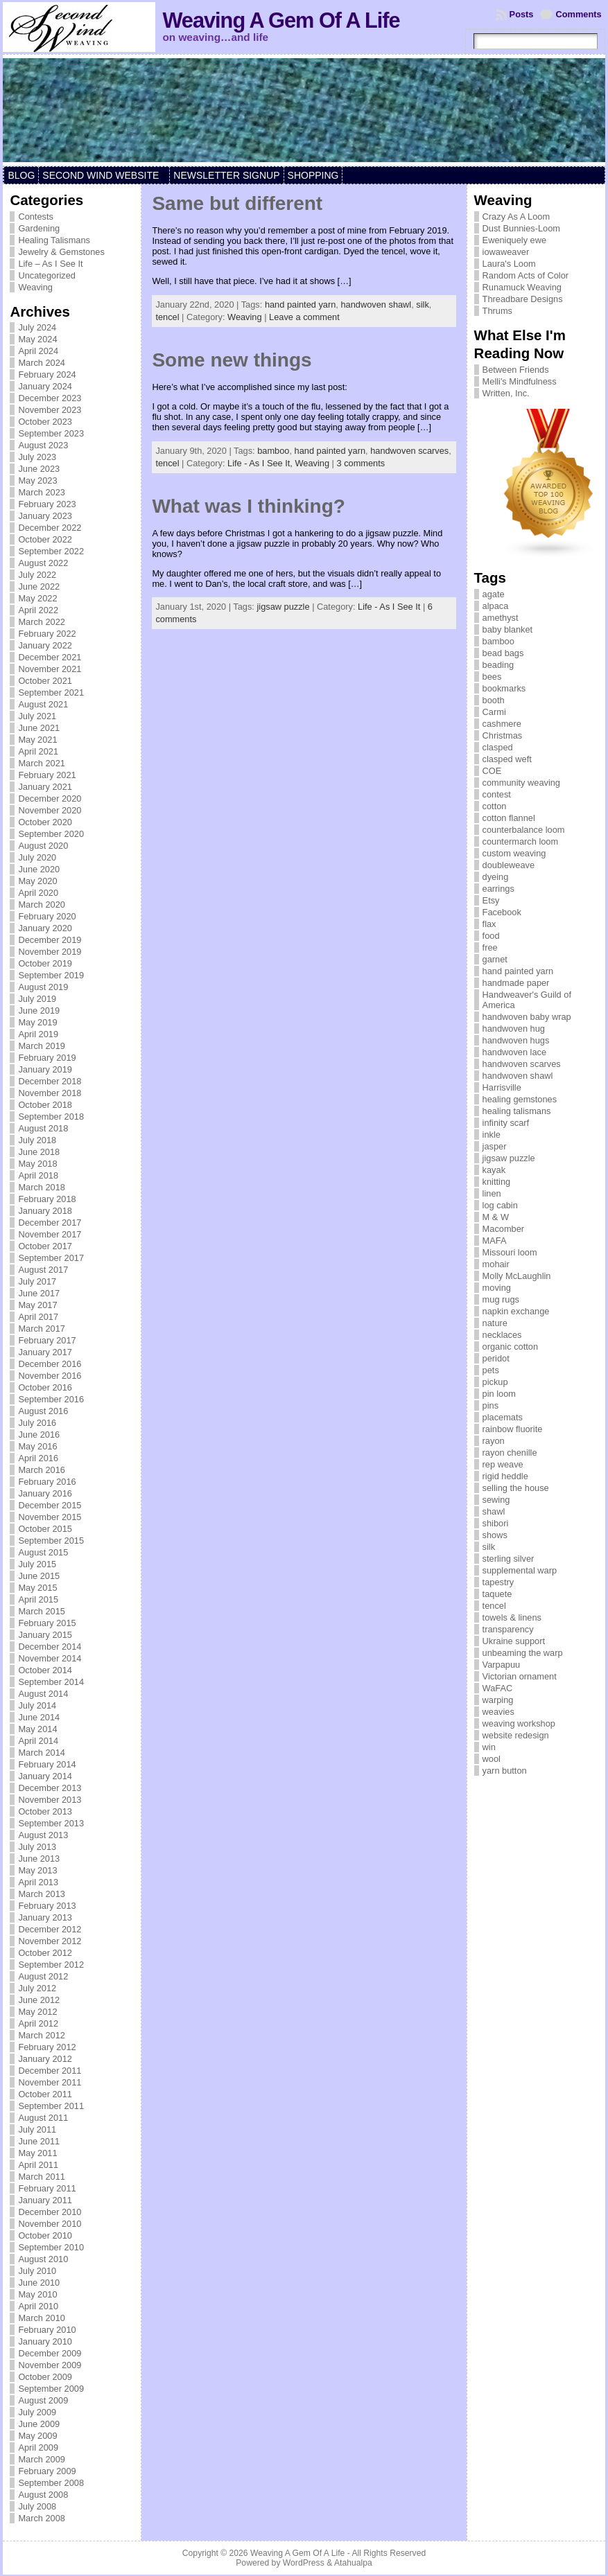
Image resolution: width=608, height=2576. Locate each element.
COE (492, 771)
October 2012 (45, 1953)
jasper (495, 1146)
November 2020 (49, 810)
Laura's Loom (509, 263)
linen (492, 1193)
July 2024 (37, 327)
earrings (498, 888)
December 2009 (49, 2353)
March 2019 (41, 1046)
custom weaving (514, 853)
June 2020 (39, 869)
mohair (496, 1264)
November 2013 (49, 1799)
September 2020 (51, 834)
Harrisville (502, 1087)
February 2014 (47, 1764)
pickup (495, 1382)
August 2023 (43, 445)
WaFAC (498, 1688)
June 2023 (39, 469)
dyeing (496, 877)
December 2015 (49, 1505)
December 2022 (49, 527)
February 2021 (47, 775)
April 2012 (38, 2023)
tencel (167, 317)
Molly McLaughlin (517, 1276)
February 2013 (47, 1905)
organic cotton (510, 1346)
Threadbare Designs (523, 299)
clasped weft (507, 759)
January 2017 (45, 1352)
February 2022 (47, 633)
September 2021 (51, 692)
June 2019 (39, 1010)
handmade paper (516, 983)
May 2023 (37, 480)
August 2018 (43, 1128)
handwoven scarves (409, 450)
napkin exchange (516, 1311)
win (489, 1747)
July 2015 (37, 1564)
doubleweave (509, 865)
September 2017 (51, 1258)
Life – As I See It (50, 263)
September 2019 (51, 975)
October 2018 (45, 1105)
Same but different (237, 203)
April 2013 (38, 1882)
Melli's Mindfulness (520, 381)
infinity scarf (506, 1123)
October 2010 (45, 2235)
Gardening (39, 228)
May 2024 (37, 339)
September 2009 (51, 2388)
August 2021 (43, 704)
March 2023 (41, 492)
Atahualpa (353, 2563)
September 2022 (51, 551)
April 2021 (38, 751)
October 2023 (45, 421)
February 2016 (47, 1481)
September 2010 (51, 2247)
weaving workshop (519, 1723)
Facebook (502, 912)
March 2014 (41, 1752)
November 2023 (49, 410)
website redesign (516, 1735)
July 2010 (37, 2271)
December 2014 (49, 1646)
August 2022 (43, 563)
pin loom (499, 1393)
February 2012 (47, 2047)
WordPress (303, 2563)
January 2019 (45, 1069)
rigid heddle (505, 1476)
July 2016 (37, 1423)
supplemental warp (520, 1570)
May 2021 (37, 739)
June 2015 (39, 1576)
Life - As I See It (389, 606)
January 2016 (45, 1493)
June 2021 (39, 728)
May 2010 (37, 2294)
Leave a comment (304, 317)
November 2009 (49, 2365)
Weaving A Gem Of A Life (280, 20)
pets (491, 1370)
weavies (498, 1711)
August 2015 (43, 1552)
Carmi (494, 712)
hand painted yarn (300, 304)
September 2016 (51, 1399)
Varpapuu (502, 1664)
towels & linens (512, 1617)
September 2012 (51, 1964)
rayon (494, 1441)
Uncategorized (47, 275)
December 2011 (49, 2070)
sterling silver (509, 1558)
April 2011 (38, 2165)
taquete (497, 1594)
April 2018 (38, 1175)
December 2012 (49, 1929)
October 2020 (45, 822)
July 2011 (37, 2129)
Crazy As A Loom (516, 216)
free (490, 947)
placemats (503, 1417)
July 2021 (37, 716)
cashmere (502, 723)
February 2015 (47, 1623)
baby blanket (508, 629)
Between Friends (516, 369)
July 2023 (37, 457)
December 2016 (49, 1364)
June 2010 (39, 2282)
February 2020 (47, 916)
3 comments (360, 463)
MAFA (495, 1240)
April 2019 (38, 1034)
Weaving (35, 287)
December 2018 (49, 1081)
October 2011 (45, 2094)
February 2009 (47, 2471)
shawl (494, 1511)
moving (497, 1287)
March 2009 (41, 2459)
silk (422, 304)
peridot (496, 1358)
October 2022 (45, 539)
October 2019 (45, 963)
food (491, 935)
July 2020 (37, 857)
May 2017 (37, 1305)
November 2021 (49, 669)
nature (495, 1323)
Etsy (491, 900)
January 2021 (45, 787)
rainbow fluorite (513, 1429)
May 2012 (37, 2011)
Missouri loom (510, 1252)
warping (498, 1700)
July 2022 (37, 575)
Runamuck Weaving (522, 287)
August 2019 (43, 987)
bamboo (273, 450)
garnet (495, 959)
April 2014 (38, 1741)
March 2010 (41, 2318)
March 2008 (41, 2518)
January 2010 (45, 2341)
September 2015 (51, 1540)
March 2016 (41, 1470)
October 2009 (45, 2377)
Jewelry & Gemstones (61, 252)
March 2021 (41, 763)
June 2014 (39, 1717)
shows (495, 1535)
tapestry (498, 1582)
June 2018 (39, 1152)
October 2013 (45, 1811)
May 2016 (37, 1446)
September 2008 (51, 2483)
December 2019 (49, 940)
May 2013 (37, 1870)
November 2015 (49, 1517)
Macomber (503, 1229)
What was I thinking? (248, 506)
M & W (496, 1217)
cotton (495, 806)
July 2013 (37, 1847)
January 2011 (45, 2200)
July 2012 (37, 1988)
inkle (492, 1134)
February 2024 (47, 374)
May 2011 (37, 2153)
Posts (522, 14)
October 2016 (45, 1387)
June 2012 (39, 2000)
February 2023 (47, 504)
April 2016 (38, 1458)
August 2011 (43, 2117)
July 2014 (37, 1705)
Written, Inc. (506, 393)
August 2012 (43, 1976)
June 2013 (39, 1858)
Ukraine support (514, 1641)
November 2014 (49, 1658)
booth (494, 700)
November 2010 (49, 2223)
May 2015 (37, 1587)
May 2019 (37, 1022)
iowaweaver (506, 252)
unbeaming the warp (523, 1653)
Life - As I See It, (261, 463)
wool (492, 1759)
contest (497, 794)
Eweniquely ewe (514, 240)
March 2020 (41, 904)
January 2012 (45, 2059)
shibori (496, 1523)
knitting (497, 1181)
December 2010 (49, 2212)
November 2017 (49, 1234)
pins (490, 1405)
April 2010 (38, 2306)
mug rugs (501, 1299)
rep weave (503, 1464)
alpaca (496, 606)
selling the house (516, 1488)
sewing (496, 1499)
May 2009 (37, 2436)
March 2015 (41, 1611)
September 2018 (51, 1116)
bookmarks (504, 688)
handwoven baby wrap (527, 1017)
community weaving (521, 782)
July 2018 (37, 1140)
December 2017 (49, 1222)
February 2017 (47, 1340)
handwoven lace (515, 1052)
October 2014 (45, 1670)
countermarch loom (521, 841)
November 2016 (49, 1375)
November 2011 (49, 2082)
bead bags (503, 653)
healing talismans (517, 1111)
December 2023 (49, 398)
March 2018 (41, 1187)
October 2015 (45, 1529)
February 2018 (47, 1199)
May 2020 (37, 881)
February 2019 (47, 1057)
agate (494, 594)
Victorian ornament (520, 1676)
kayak (494, 1170)
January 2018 (45, 1211)
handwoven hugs (516, 1040)
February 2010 (47, 2329)
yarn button (505, 1770)
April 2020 (38, 893)
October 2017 (45, 1246)
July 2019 (37, 999)
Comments (578, 14)
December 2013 (49, 1788)
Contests (35, 216)
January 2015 (45, 1635)
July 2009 (37, 2412)
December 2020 (49, 798)
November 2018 (49, 1093)
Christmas (503, 735)
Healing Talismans (54, 240)
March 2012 (41, 2035)
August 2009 (43, 2400)
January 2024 (45, 386)
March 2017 (41, 1328)
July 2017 (37, 1281)
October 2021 (45, 681)
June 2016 (39, 1434)
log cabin (500, 1205)
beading (498, 665)
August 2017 (43, 1269)
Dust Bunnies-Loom (521, 228)
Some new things (231, 360)
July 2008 (37, 2506)
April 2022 (38, 610)
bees (492, 676)
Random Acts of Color (525, 275)
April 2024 (38, 351)
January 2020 (45, 928)
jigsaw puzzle (283, 606)
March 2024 (41, 363)
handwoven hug (514, 1028)
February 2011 (47, 2188)
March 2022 (41, 622)
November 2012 (49, 1941)
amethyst (501, 617)
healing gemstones (520, 1099)
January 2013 (45, 1917)
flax (489, 924)
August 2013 (43, 1835)
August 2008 (43, 2494)
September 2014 (51, 1682)
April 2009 (38, 2447)
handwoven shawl (375, 304)
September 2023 (51, 433)
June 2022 (39, 586)
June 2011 (39, 2141)
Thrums (497, 311)
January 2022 (45, 645)
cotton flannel (509, 818)
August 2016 (43, 1411)
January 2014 (45, 1776)
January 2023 (45, 516)
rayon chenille (510, 1452)
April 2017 (38, 1317)
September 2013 (51, 1823)
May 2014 (37, 1729)
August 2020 (43, 845)
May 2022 (37, 598)
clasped (498, 747)
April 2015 (38, 1599)
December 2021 (49, 657)
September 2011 (51, 2106)
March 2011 (41, 2176)
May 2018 (37, 1163)
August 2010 (43, 2259)
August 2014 (43, 1693)
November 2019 (49, 951)
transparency (508, 1629)
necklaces (502, 1335)
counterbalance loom (524, 829)
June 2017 (39, 1293)
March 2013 (41, 1894)
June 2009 (39, 2424)
